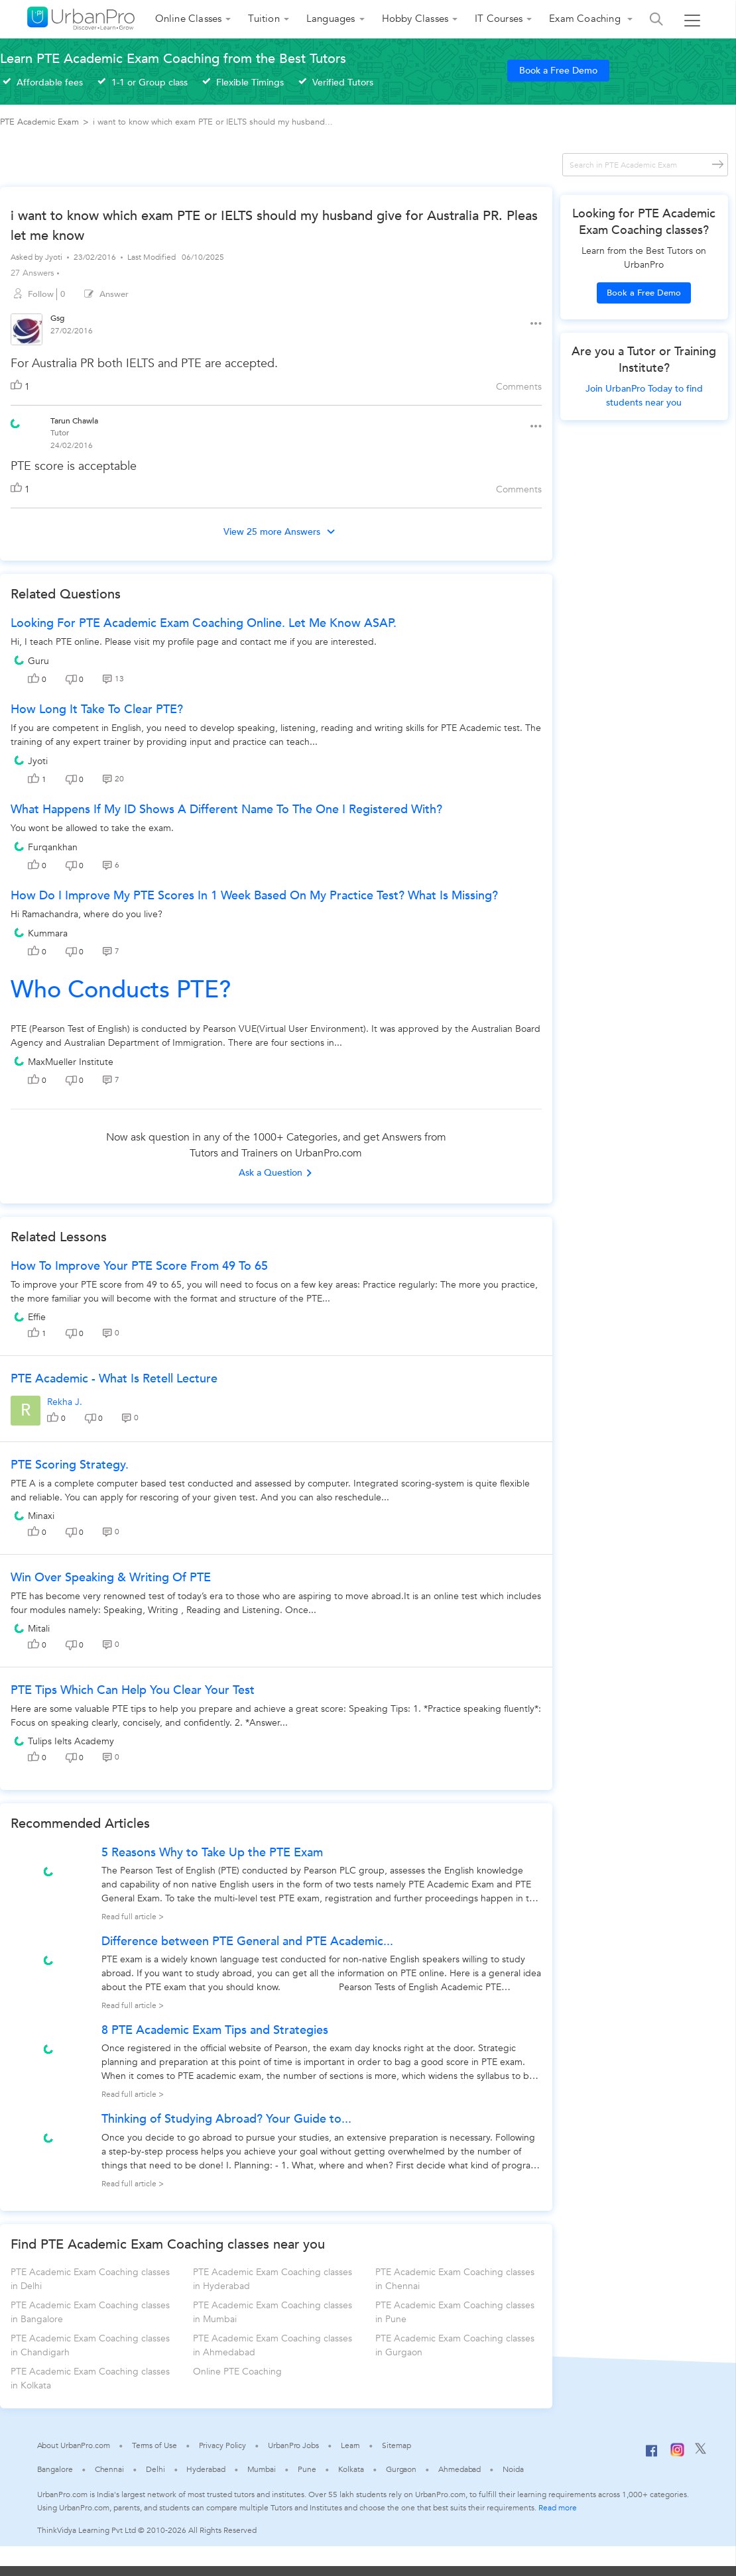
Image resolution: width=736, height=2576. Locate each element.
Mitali (39, 1628)
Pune (307, 2469)
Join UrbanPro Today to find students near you (644, 395)
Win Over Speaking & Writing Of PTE (111, 1577)
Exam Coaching (586, 18)
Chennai (109, 2469)
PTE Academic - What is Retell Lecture (114, 1379)
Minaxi (41, 1516)
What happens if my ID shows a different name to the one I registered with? (226, 809)
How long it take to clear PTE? (97, 709)
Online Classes (188, 18)
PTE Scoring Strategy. (70, 1465)
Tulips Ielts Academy (71, 1741)
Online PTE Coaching (237, 2371)
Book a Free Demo (558, 70)
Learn (351, 2445)
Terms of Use (154, 2445)
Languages (330, 18)
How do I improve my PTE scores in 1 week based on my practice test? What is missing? (254, 895)
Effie (37, 1317)
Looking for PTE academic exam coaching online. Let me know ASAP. (204, 623)
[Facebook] (652, 2456)
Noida (513, 2469)
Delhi (155, 2469)
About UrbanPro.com (73, 2445)
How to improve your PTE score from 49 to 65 (139, 1266)
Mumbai (261, 2469)
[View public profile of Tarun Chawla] (15, 422)
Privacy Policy (223, 2445)
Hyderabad (205, 2469)
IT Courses (498, 18)
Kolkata (351, 2469)
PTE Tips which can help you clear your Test (133, 1690)
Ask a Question (276, 1172)
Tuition (263, 18)
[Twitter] (700, 2451)
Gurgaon (401, 2469)
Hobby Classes (415, 18)
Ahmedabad (459, 2469)
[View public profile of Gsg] (26, 331)
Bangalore (55, 2469)
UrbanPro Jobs (293, 2445)
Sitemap (396, 2445)
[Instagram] (677, 2454)
